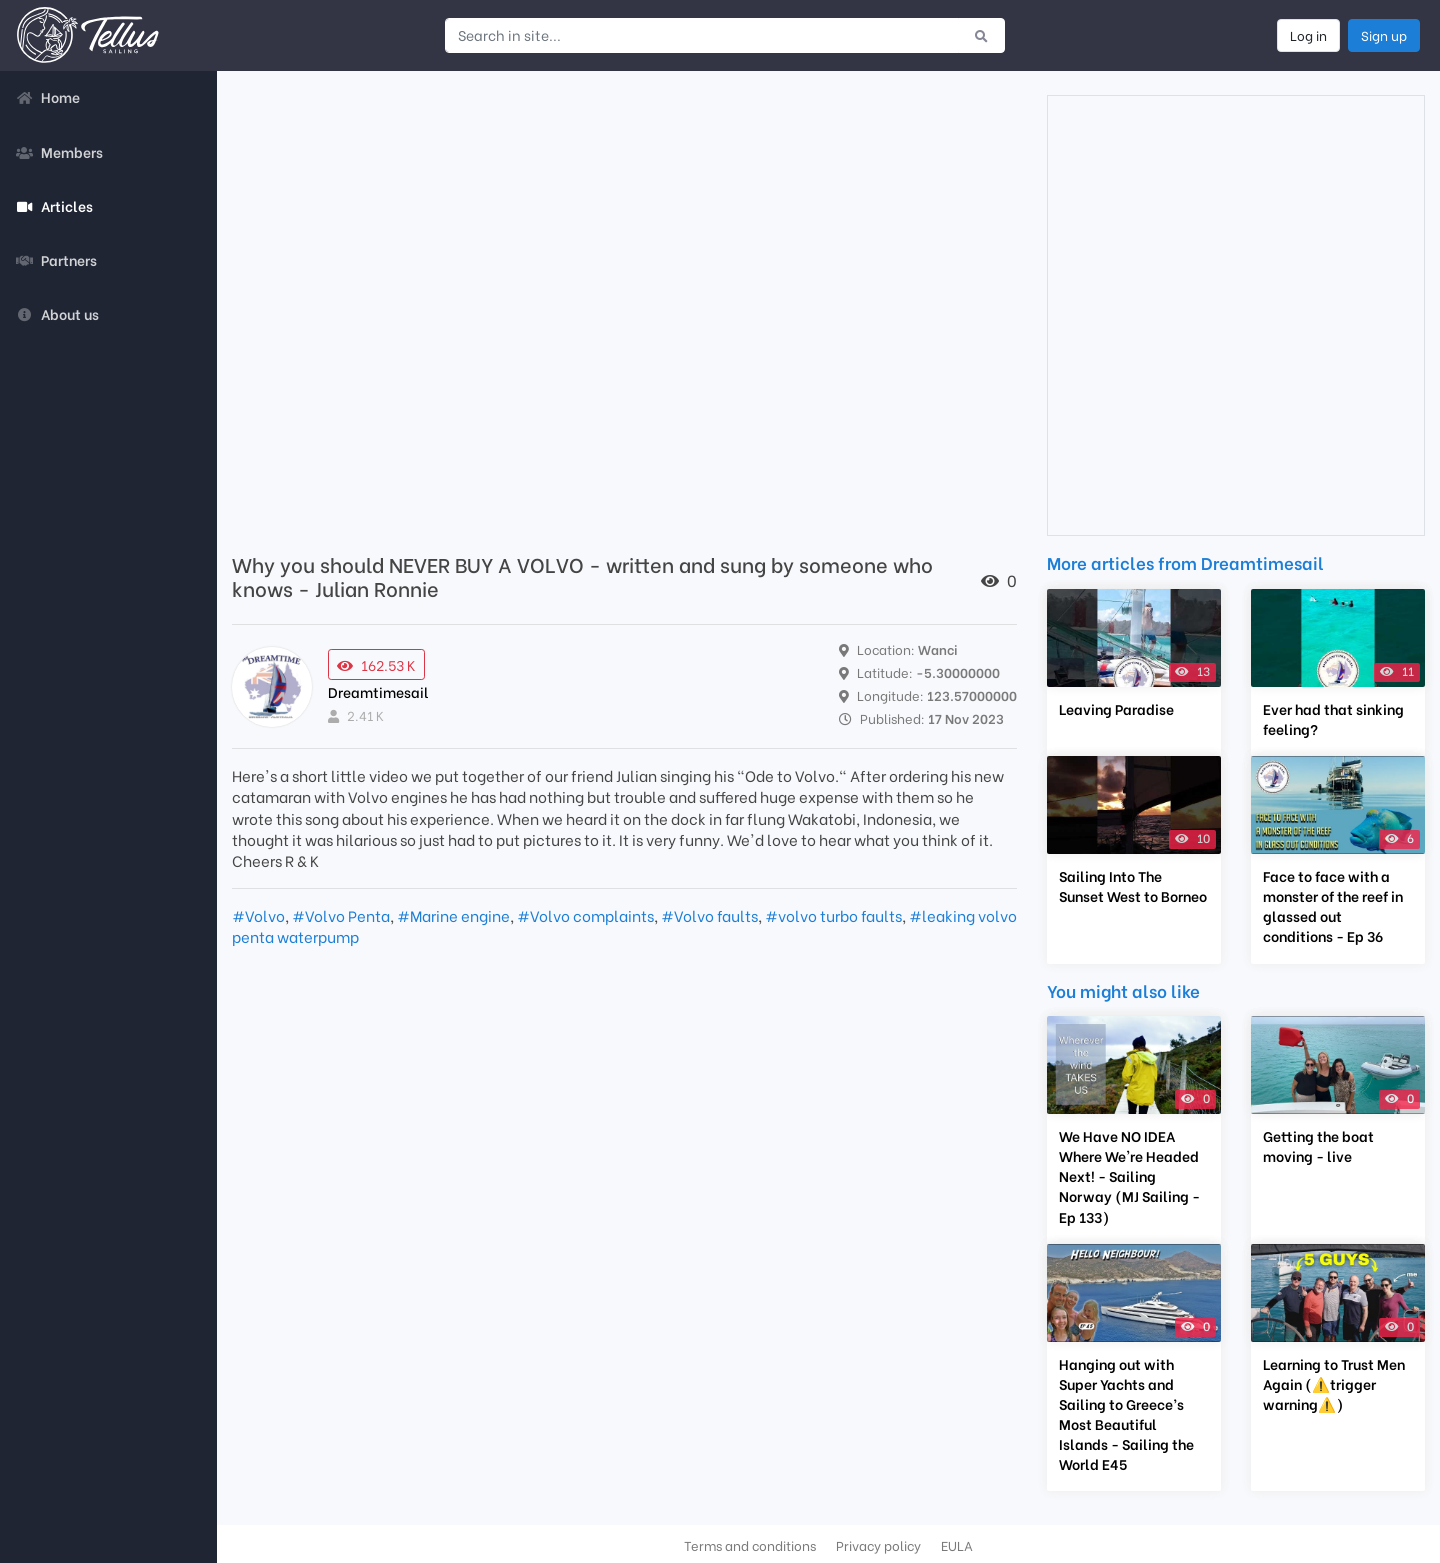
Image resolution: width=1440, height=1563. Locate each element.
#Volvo (258, 915)
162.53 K (376, 664)
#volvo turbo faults (833, 915)
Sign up (1384, 35)
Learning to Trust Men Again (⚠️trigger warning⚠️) (1334, 1384)
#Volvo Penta (341, 915)
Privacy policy (878, 1545)
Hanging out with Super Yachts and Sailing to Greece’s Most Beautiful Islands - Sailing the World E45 (1126, 1414)
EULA (957, 1545)
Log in (1308, 35)
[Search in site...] (702, 35)
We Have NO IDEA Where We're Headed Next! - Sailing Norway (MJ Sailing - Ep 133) (1129, 1176)
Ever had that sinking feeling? (1333, 719)
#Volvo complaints (585, 915)
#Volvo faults (709, 915)
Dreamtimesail (378, 691)
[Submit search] (981, 35)
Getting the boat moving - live (1318, 1146)
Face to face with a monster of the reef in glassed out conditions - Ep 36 (1333, 906)
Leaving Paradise (1116, 709)
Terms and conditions (750, 1545)
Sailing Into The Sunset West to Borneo (1133, 886)
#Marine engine (453, 915)
